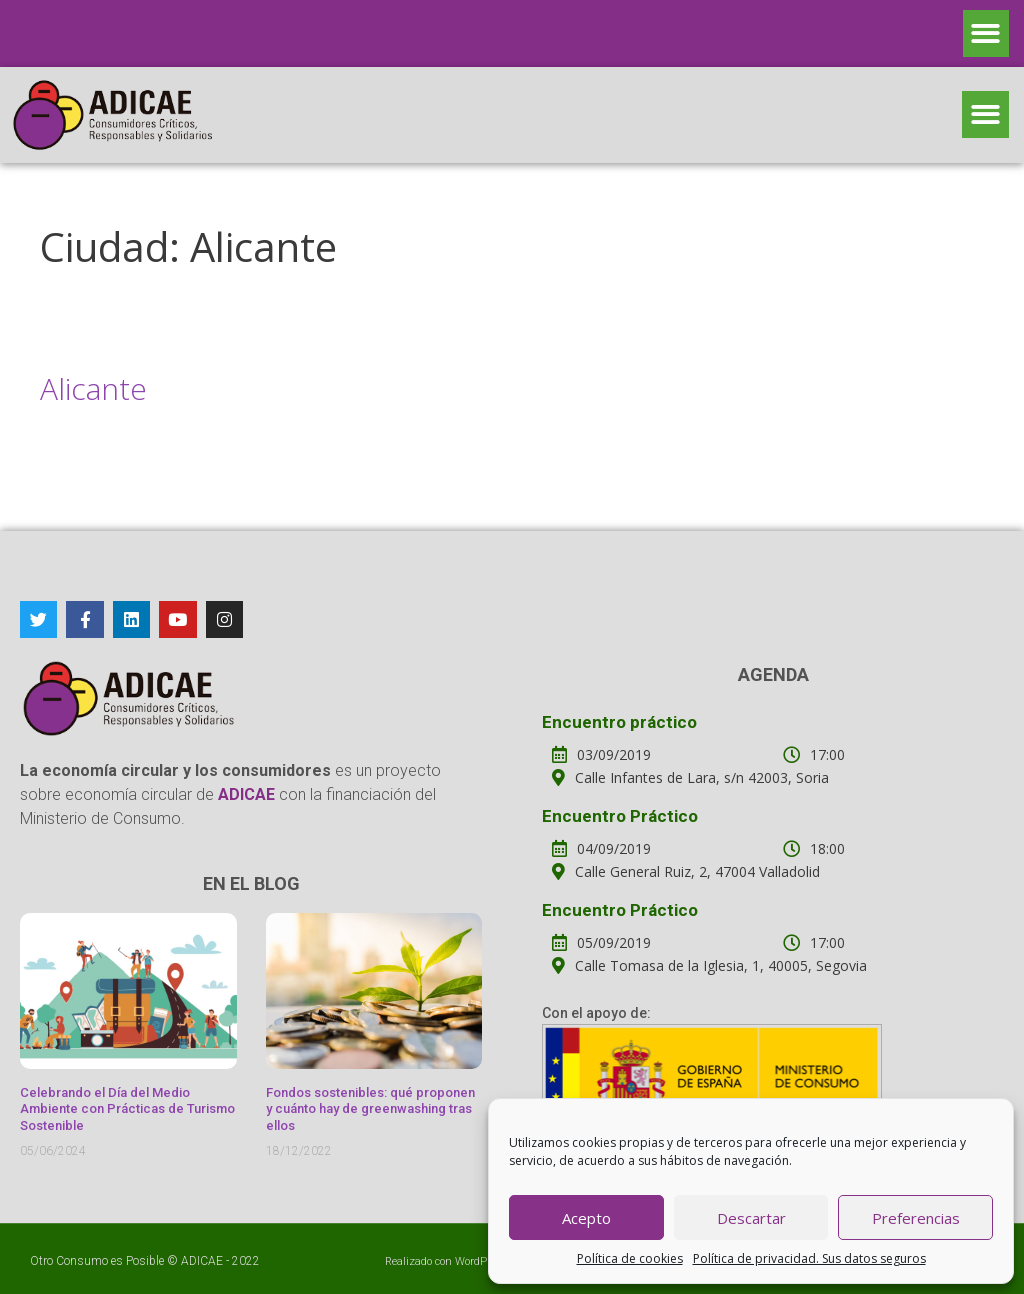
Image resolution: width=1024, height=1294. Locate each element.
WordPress (481, 1261)
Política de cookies (630, 1258)
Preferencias (916, 1218)
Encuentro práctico (619, 722)
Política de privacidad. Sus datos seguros (809, 1258)
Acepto (586, 1218)
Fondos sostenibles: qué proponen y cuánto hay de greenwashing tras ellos (370, 1109)
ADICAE (202, 1261)
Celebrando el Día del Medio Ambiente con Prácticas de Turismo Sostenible (127, 1109)
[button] (986, 33)
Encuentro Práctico (620, 816)
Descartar (751, 1218)
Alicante (93, 388)
